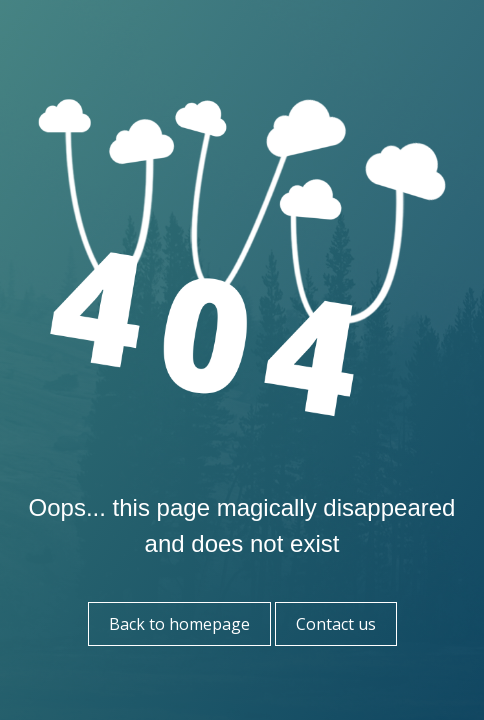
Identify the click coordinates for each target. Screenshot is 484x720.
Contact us (336, 624)
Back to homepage (179, 624)
